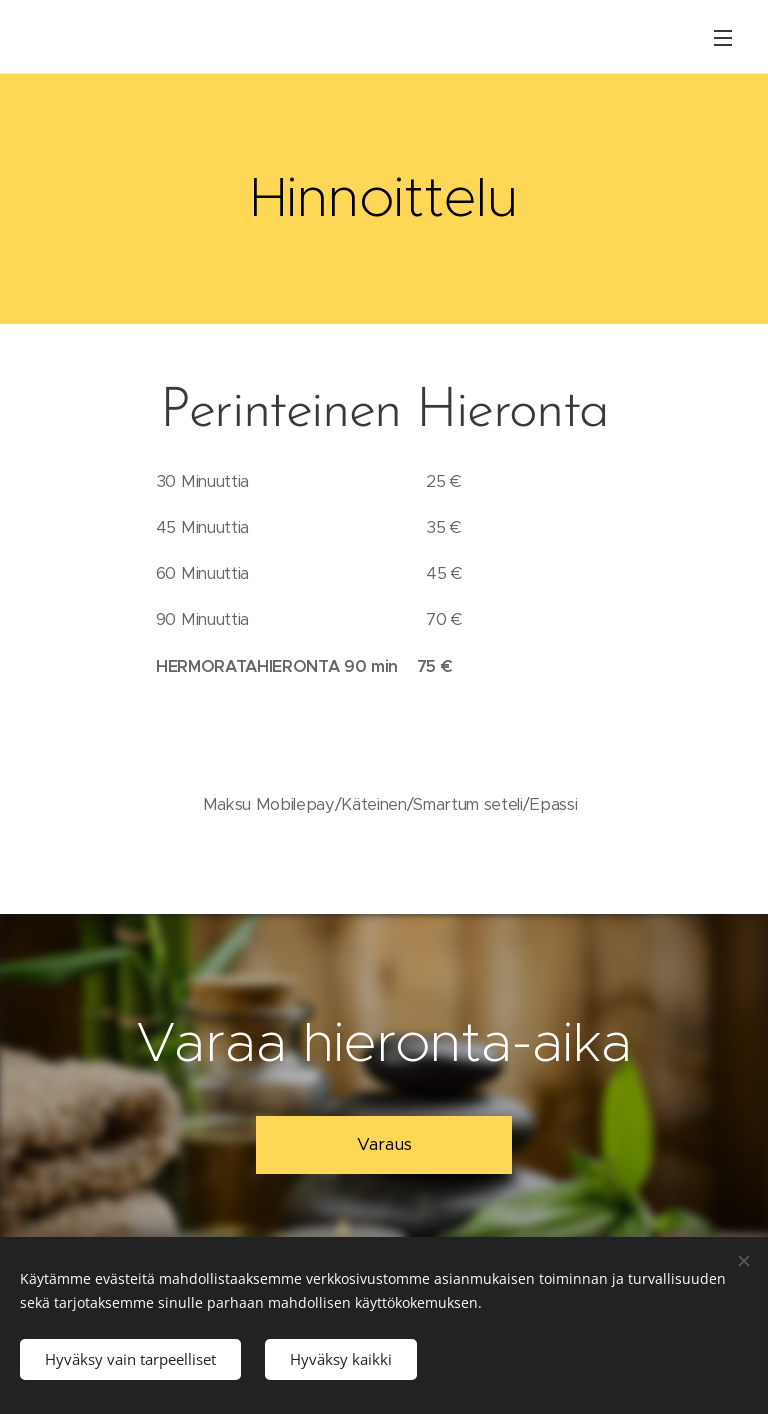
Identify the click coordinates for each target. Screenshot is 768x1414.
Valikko (723, 38)
